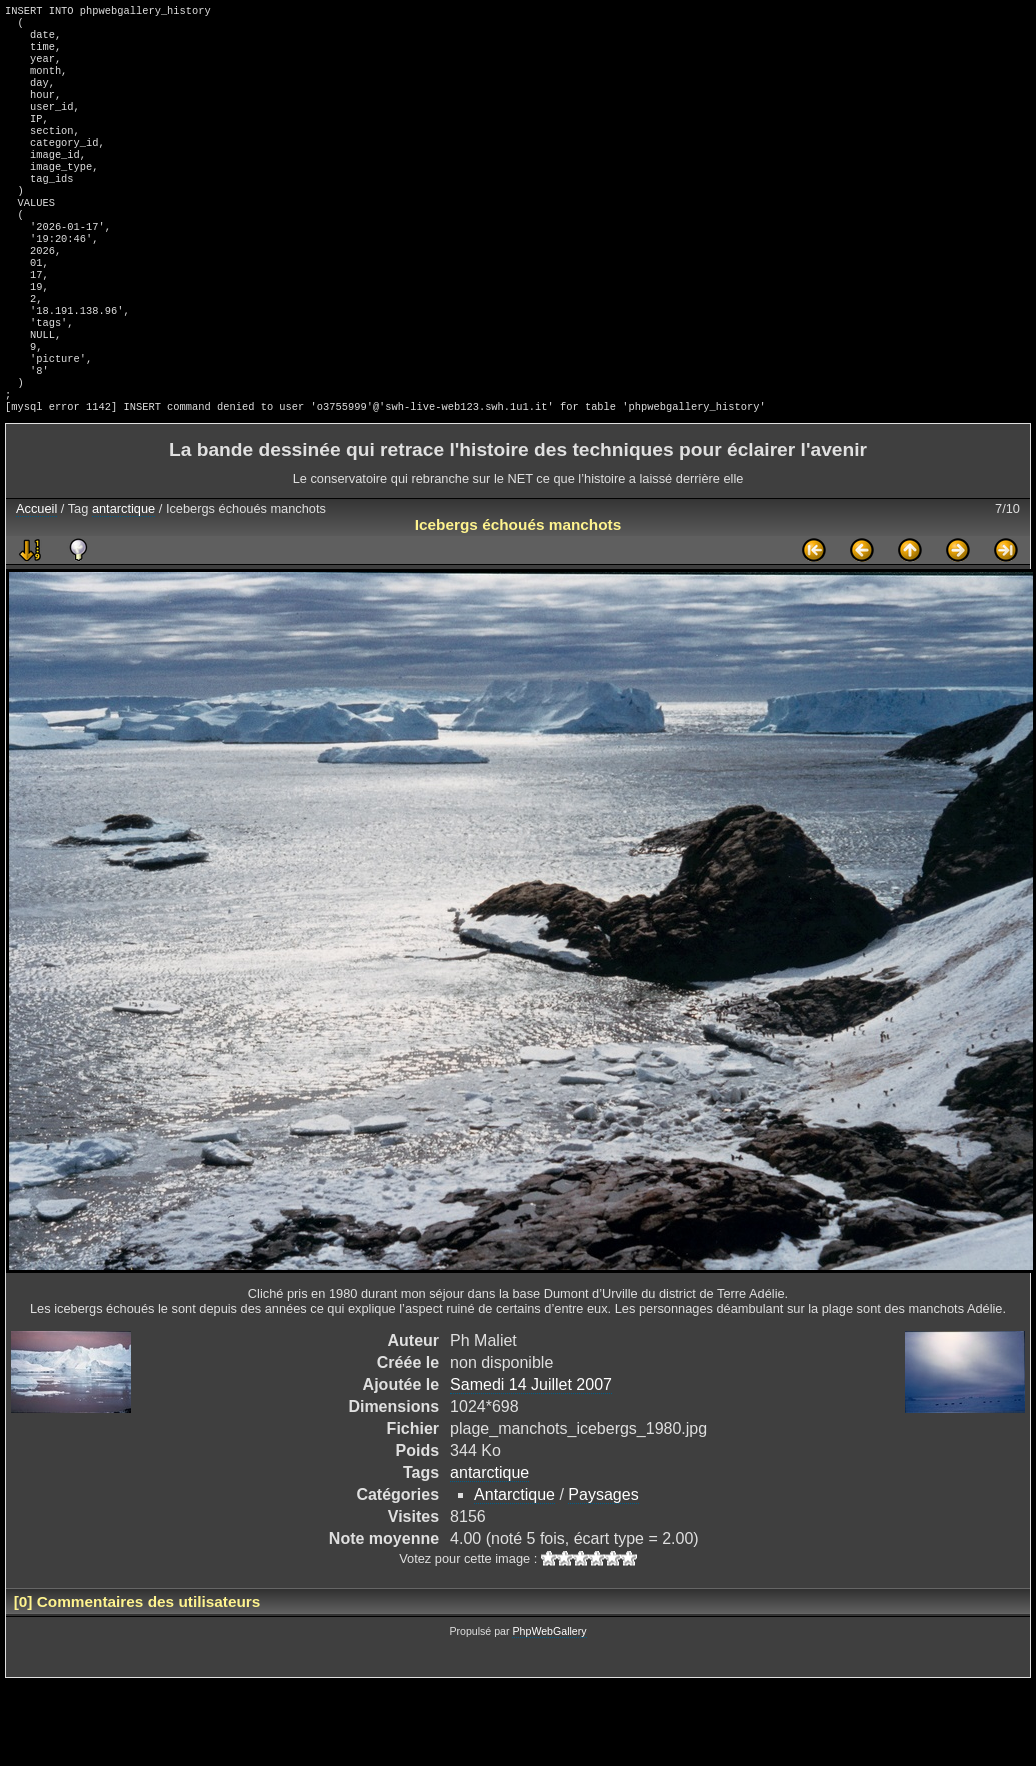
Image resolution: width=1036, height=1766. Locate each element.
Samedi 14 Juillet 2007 (531, 1452)
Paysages (603, 1562)
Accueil (36, 576)
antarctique (123, 576)
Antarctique (514, 1562)
